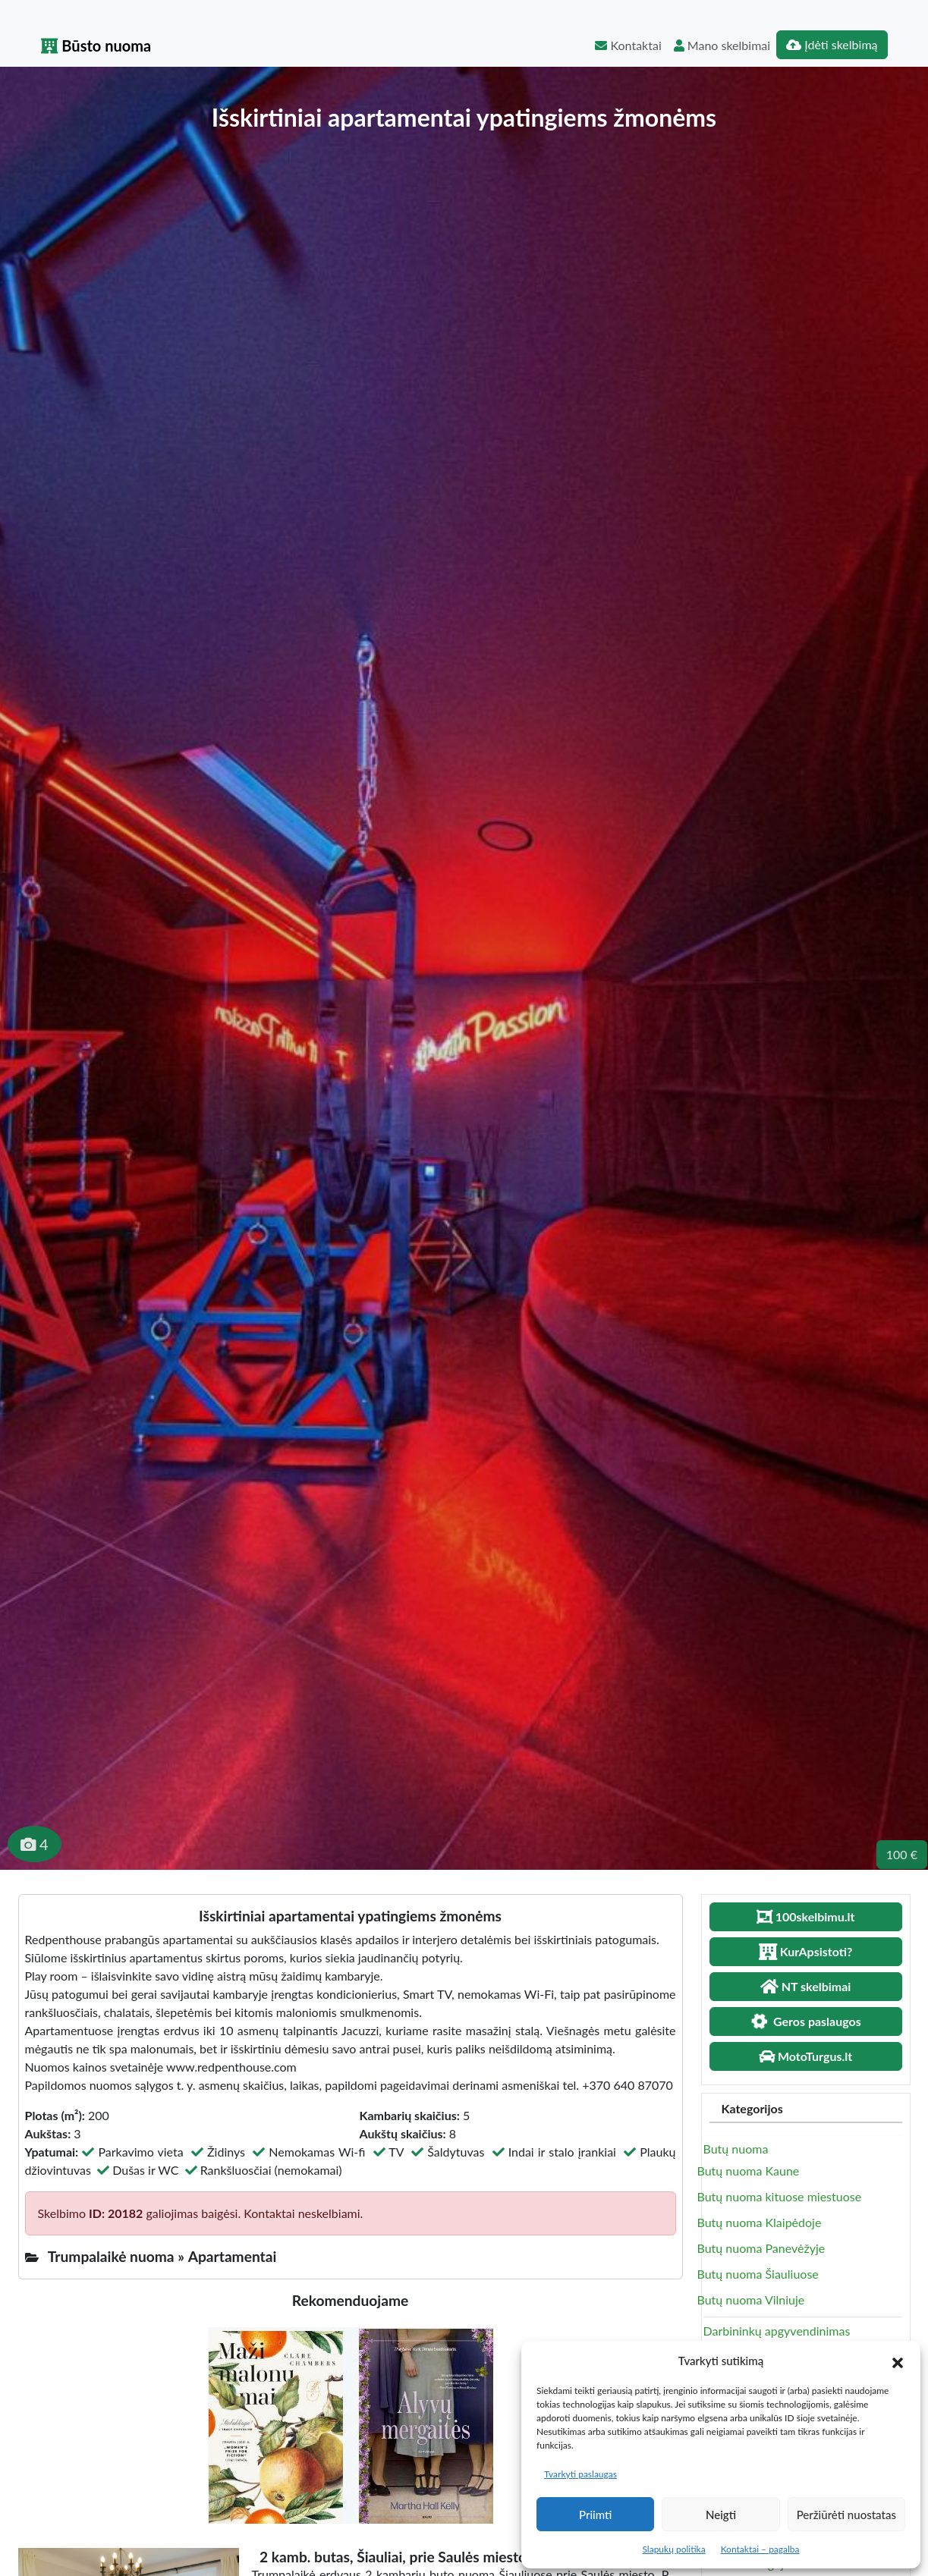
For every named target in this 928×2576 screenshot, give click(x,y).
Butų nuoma (736, 2148)
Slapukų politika (673, 2549)
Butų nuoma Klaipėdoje (759, 2222)
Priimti (595, 2514)
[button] (897, 2360)
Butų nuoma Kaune (748, 2170)
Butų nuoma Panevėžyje (761, 2248)
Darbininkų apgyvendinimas (777, 2330)
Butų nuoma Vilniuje (751, 2299)
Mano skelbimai (722, 45)
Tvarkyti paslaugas (580, 2474)
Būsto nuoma (96, 45)
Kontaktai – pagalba (760, 2549)
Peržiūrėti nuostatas (846, 2514)
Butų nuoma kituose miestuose (779, 2196)
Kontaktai (628, 45)
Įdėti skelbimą (831, 44)
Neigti (721, 2514)
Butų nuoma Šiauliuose (758, 2274)
